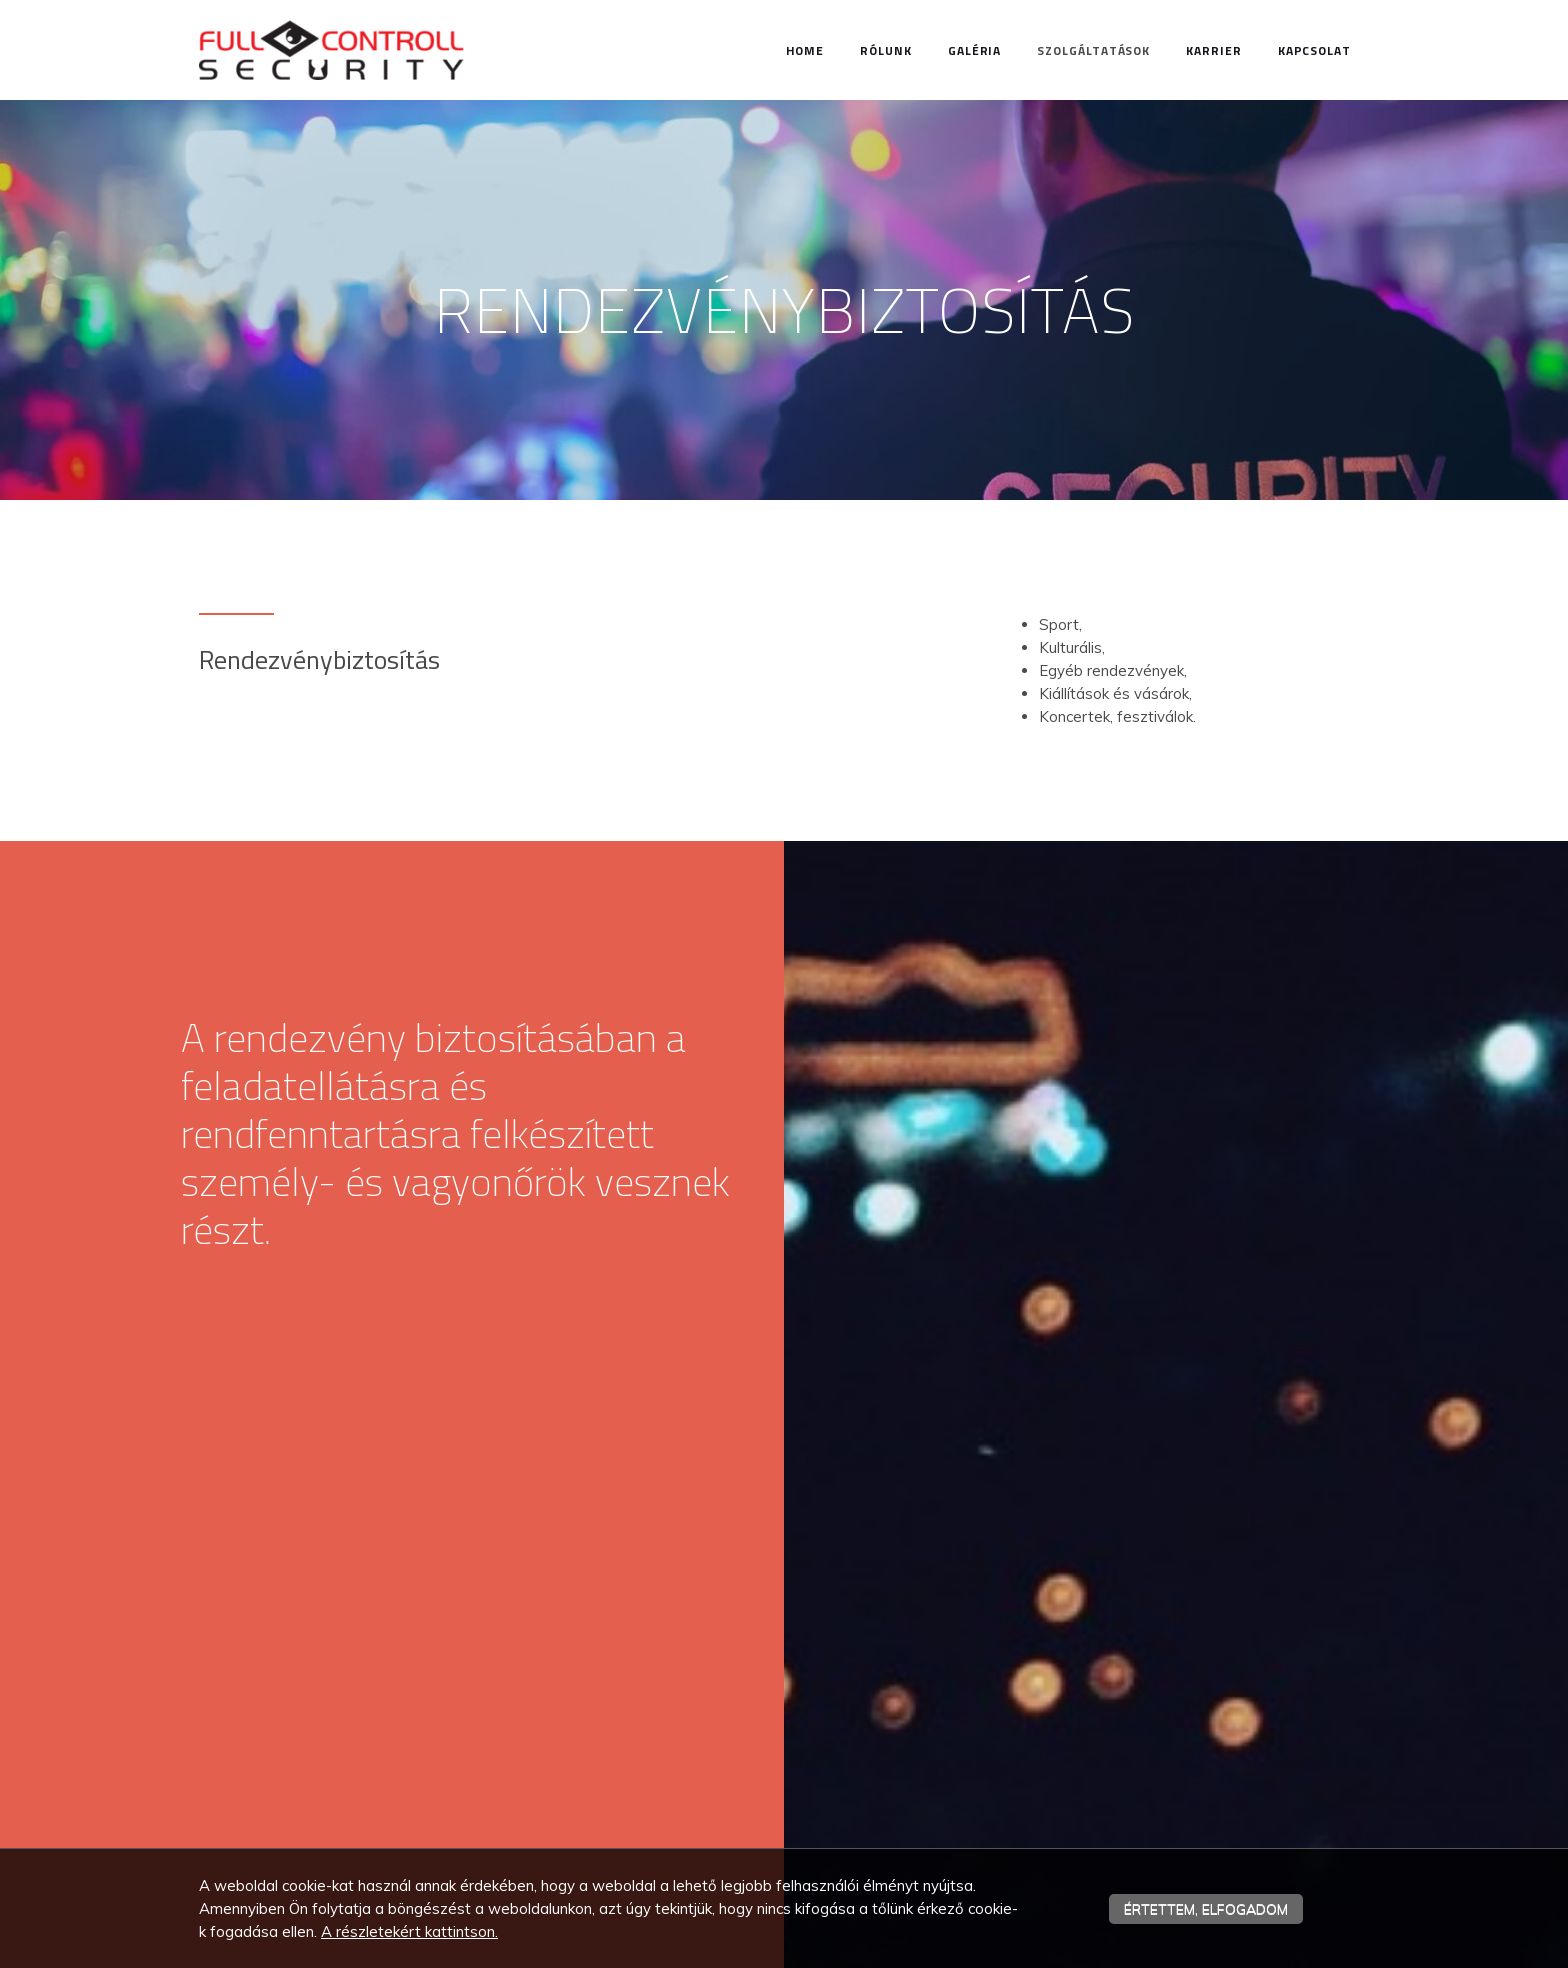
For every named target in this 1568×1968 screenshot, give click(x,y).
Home (805, 50)
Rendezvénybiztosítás (673, 1736)
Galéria (974, 50)
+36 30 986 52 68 (304, 1738)
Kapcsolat (1314, 50)
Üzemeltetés (639, 1794)
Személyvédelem (655, 1707)
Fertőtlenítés (641, 1823)
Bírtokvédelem (648, 1765)
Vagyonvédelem (653, 1678)
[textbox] (784, 548)
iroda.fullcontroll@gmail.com (323, 1760)
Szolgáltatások (1093, 50)
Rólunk (886, 50)
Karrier (1213, 50)
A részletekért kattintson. (409, 1931)
